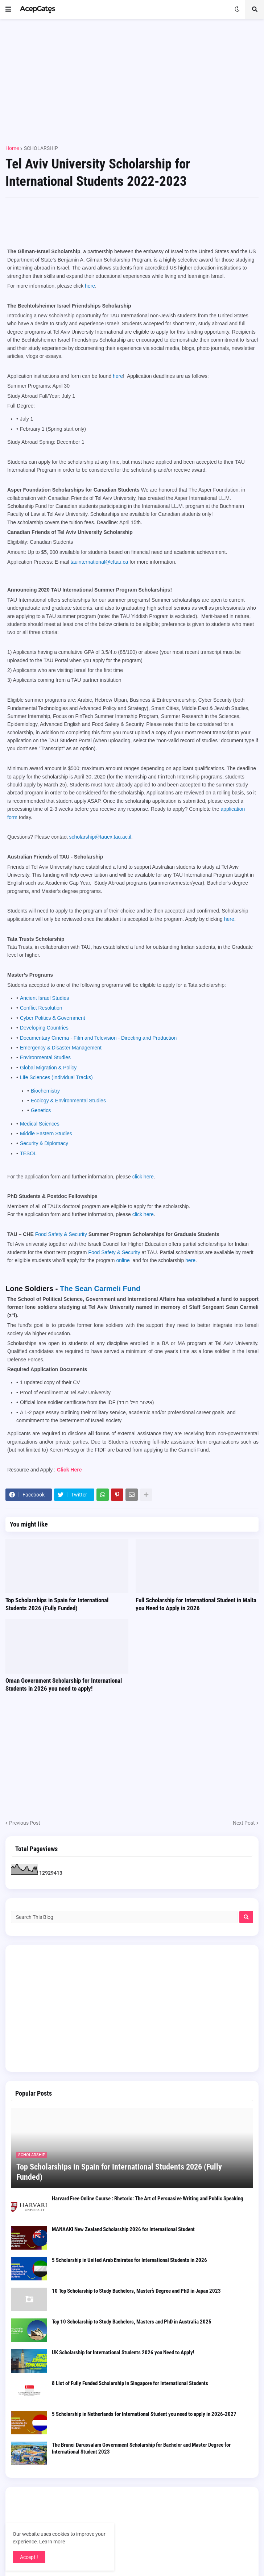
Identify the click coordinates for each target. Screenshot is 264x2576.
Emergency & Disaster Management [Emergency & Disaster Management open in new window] (61, 1048)
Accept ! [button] (29, 2557)
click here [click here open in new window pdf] (143, 1177)
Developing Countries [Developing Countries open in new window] (44, 1028)
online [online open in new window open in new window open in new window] (123, 1260)
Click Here (69, 1470)
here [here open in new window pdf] (90, 286)
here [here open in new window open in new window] (190, 1260)
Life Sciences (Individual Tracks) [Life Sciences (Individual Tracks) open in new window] (56, 1077)
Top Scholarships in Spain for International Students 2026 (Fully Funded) (56, 1604)
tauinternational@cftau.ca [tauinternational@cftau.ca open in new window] (99, 562)
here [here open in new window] (229, 919)
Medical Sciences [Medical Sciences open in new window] (39, 1124)
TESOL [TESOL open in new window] (28, 1153)
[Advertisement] (132, 78)
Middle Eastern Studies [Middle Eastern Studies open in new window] (46, 1133)
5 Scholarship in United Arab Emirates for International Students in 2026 (129, 2260)
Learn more (52, 2541)
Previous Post (24, 1823)
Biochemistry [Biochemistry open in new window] (45, 1091)
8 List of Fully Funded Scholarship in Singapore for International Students (130, 2383)
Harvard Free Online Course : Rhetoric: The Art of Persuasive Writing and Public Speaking (147, 2198)
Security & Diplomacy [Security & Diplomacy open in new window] (44, 1143)
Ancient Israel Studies (44, 998)
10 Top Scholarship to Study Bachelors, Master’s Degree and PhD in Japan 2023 (136, 2291)
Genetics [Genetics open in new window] (41, 1110)
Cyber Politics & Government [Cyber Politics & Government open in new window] (52, 1018)
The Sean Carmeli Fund (100, 1289)
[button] (8, 9)
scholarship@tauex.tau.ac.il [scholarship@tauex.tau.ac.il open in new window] (100, 837)
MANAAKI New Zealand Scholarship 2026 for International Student (123, 2229)
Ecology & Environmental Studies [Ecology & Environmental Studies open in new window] (68, 1100)
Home (12, 148)
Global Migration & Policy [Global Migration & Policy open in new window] (48, 1067)
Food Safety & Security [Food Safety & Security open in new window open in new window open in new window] (61, 1234)
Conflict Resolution (41, 1008)
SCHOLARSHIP (41, 148)
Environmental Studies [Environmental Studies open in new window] (45, 1057)
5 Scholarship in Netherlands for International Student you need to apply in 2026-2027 (144, 2414)
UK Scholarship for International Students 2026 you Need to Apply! (123, 2352)
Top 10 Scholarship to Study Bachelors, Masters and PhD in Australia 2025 (131, 2321)
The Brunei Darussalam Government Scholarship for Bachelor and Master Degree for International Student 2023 (141, 2448)
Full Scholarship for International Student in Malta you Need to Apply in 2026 (196, 1604)
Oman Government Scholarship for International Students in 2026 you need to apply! (63, 1684)
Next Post (244, 1823)
